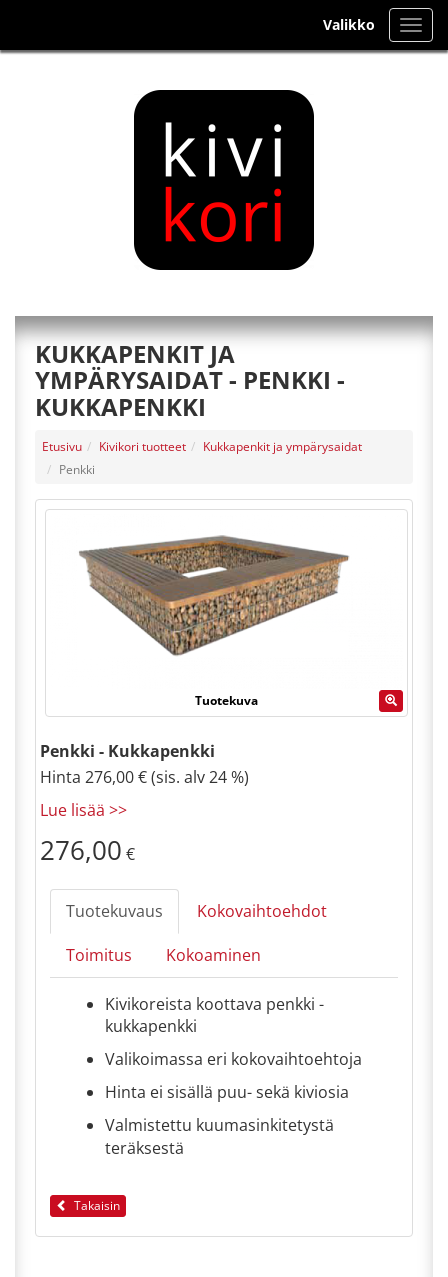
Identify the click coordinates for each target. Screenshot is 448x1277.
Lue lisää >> (83, 810)
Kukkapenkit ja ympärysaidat (282, 446)
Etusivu (62, 446)
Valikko (349, 24)
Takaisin (88, 1205)
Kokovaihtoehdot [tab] (262, 911)
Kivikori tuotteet (142, 446)
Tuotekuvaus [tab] (114, 911)
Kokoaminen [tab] (213, 955)
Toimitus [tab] (99, 955)
